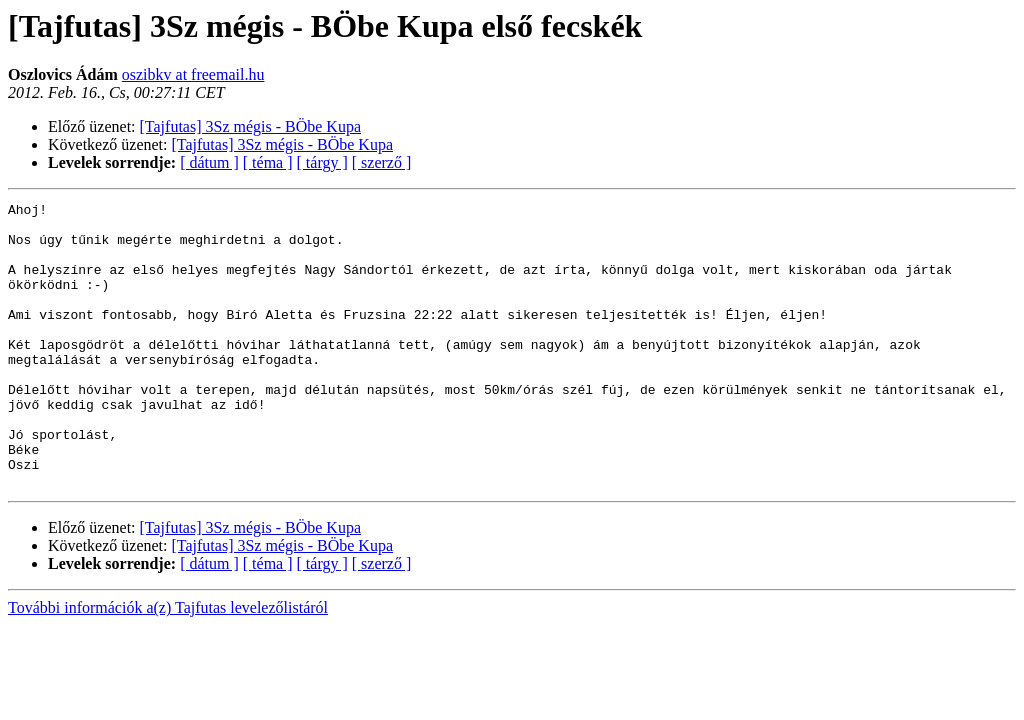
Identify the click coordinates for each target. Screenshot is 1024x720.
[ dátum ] (209, 162)
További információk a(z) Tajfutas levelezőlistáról (168, 664)
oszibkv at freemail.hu (193, 74)
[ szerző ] (382, 162)
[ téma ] (268, 162)
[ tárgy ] (322, 162)
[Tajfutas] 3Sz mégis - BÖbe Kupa (251, 126)
